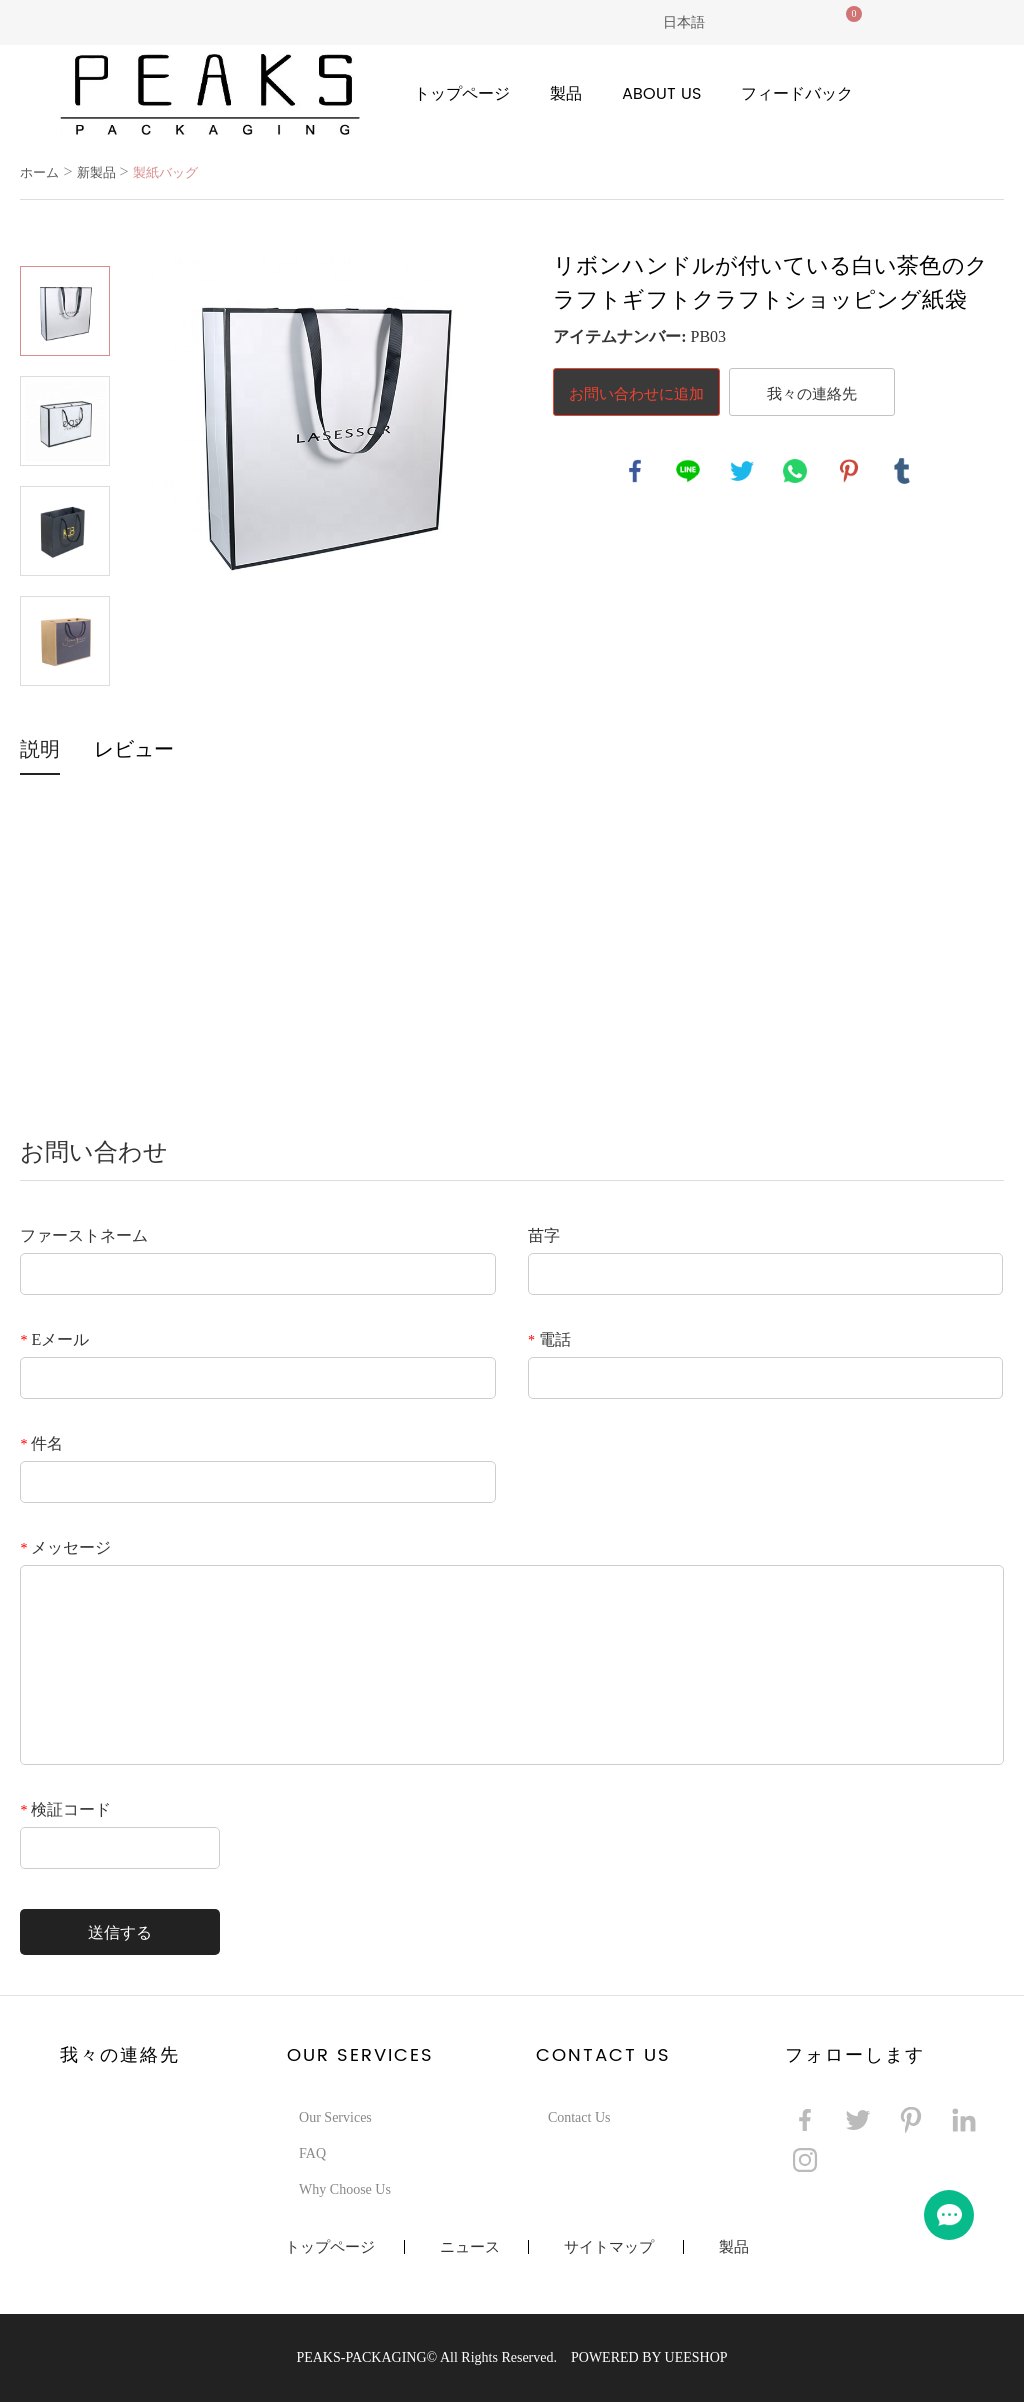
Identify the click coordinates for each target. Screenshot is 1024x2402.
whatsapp (795, 471)
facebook (635, 471)
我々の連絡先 (812, 393)
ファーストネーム (84, 1235)
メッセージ (65, 1547)
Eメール (54, 1339)
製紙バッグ (165, 172)
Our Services (335, 2117)
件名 (41, 1443)
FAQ (312, 2153)
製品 (566, 94)
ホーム (39, 172)
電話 (549, 1339)
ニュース (470, 2247)
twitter (742, 471)
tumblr (902, 471)
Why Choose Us (345, 2189)
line (688, 471)
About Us (661, 94)
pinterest (849, 471)
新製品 (96, 172)
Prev (65, 238)
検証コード (65, 1809)
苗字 (544, 1235)
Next (65, 714)
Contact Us (579, 2117)
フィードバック (797, 94)
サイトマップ (609, 2247)
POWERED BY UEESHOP (649, 2357)
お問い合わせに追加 (636, 393)
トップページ (462, 94)
